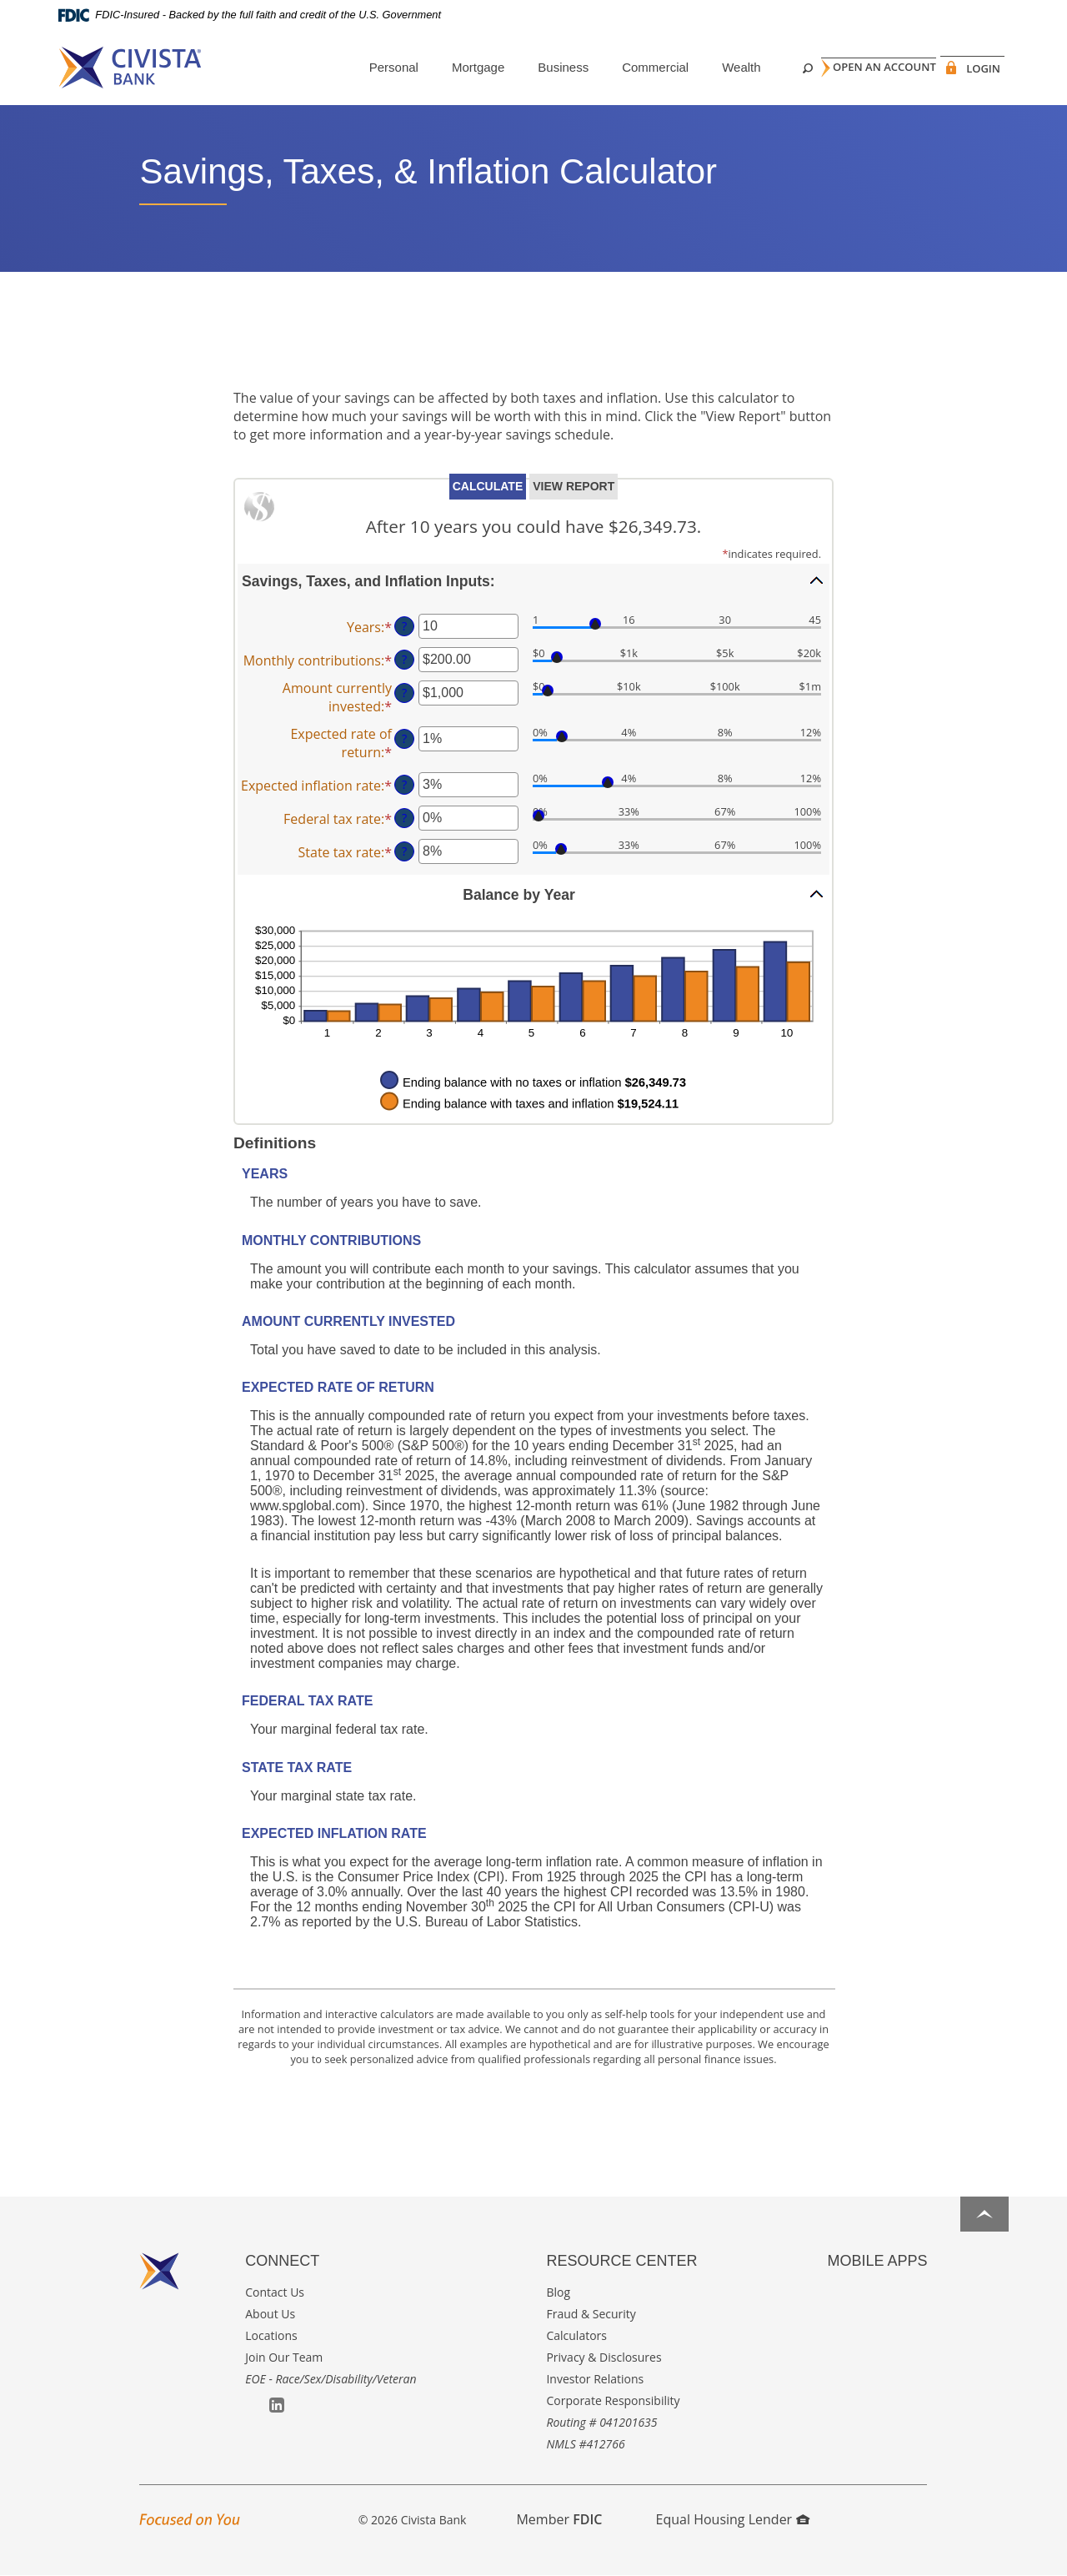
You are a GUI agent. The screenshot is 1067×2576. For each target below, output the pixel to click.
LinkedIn (276, 2405)
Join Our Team (284, 2357)
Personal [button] (365, 67)
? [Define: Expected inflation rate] (404, 784)
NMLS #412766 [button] (585, 2444)
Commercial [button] (627, 67)
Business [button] (534, 67)
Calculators (576, 2335)
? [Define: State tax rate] (404, 851)
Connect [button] (282, 2260)
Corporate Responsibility (612, 2400)
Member (559, 2519)
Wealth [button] (713, 67)
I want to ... (951, 2554)
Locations (271, 2335)
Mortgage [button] (449, 67)
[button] (533, 580)
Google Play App (859, 2293)
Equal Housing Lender (733, 2519)
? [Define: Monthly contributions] (404, 659)
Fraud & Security (590, 2314)
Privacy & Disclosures (603, 2357)
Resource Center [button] (621, 2260)
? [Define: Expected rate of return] (404, 738)
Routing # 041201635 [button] (601, 2422)
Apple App (835, 2293)
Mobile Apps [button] (877, 2260)
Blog (558, 2292)
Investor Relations (595, 2379)
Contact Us (274, 2292)
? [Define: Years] (404, 626)
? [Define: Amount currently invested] (404, 692)
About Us (270, 2314)
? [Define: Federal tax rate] (404, 818)
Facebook (253, 2406)
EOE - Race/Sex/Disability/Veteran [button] (330, 2379)
